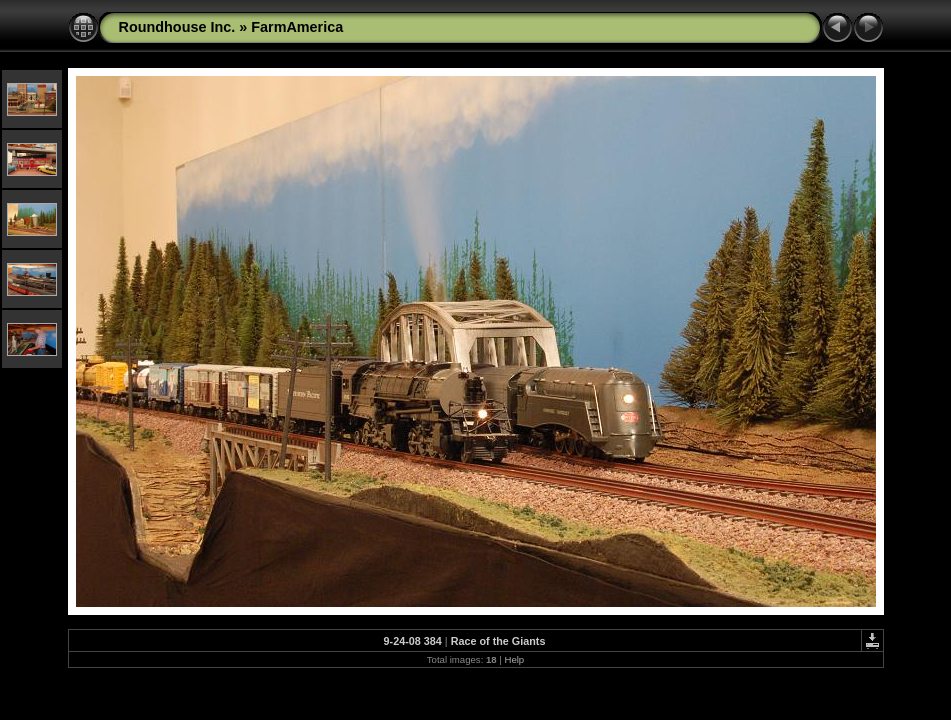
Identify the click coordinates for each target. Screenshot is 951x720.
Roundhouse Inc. (177, 27)
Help (514, 659)
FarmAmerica (297, 27)
